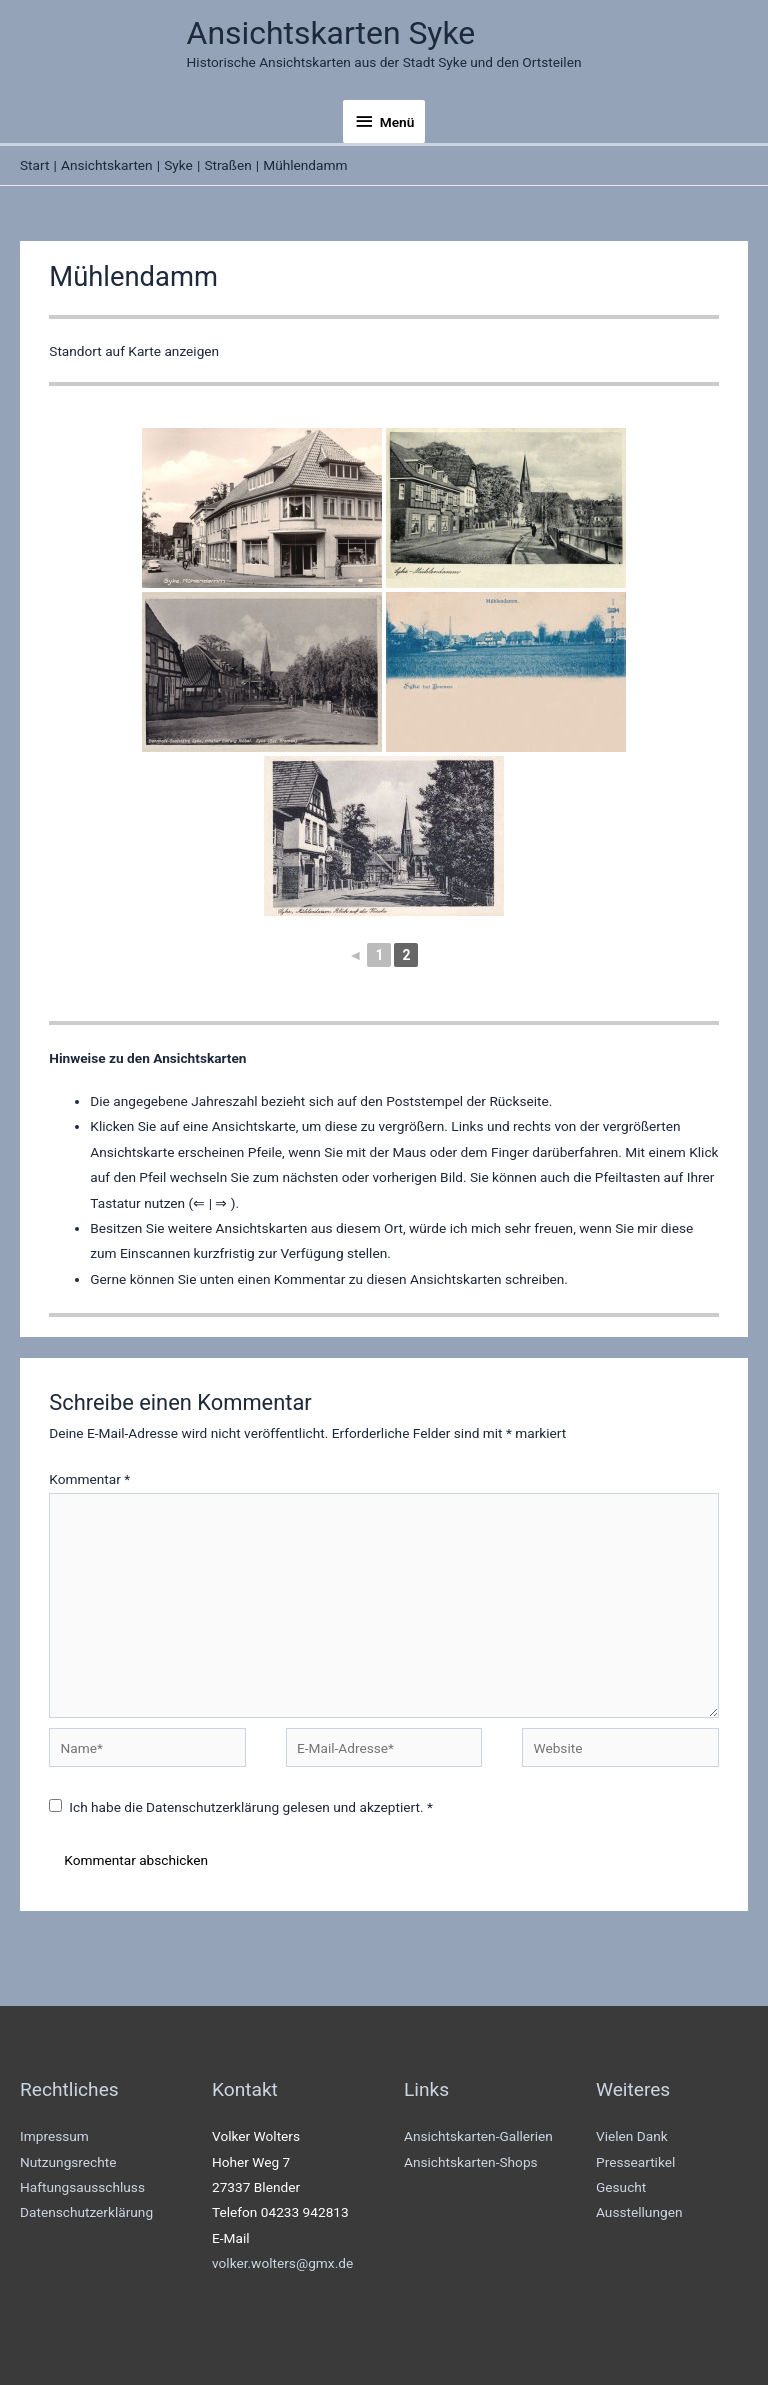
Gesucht (621, 2187)
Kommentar (89, 1479)
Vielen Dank (632, 2136)
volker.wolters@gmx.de (282, 2263)
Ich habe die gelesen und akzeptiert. (241, 1807)
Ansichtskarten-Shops (471, 2162)
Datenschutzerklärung (214, 1807)
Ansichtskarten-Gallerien (478, 2136)
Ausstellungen (639, 2212)
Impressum (54, 2136)
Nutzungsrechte (68, 2162)
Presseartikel (635, 2162)
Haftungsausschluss (82, 2187)
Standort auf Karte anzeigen (134, 351)
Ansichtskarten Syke (331, 33)
